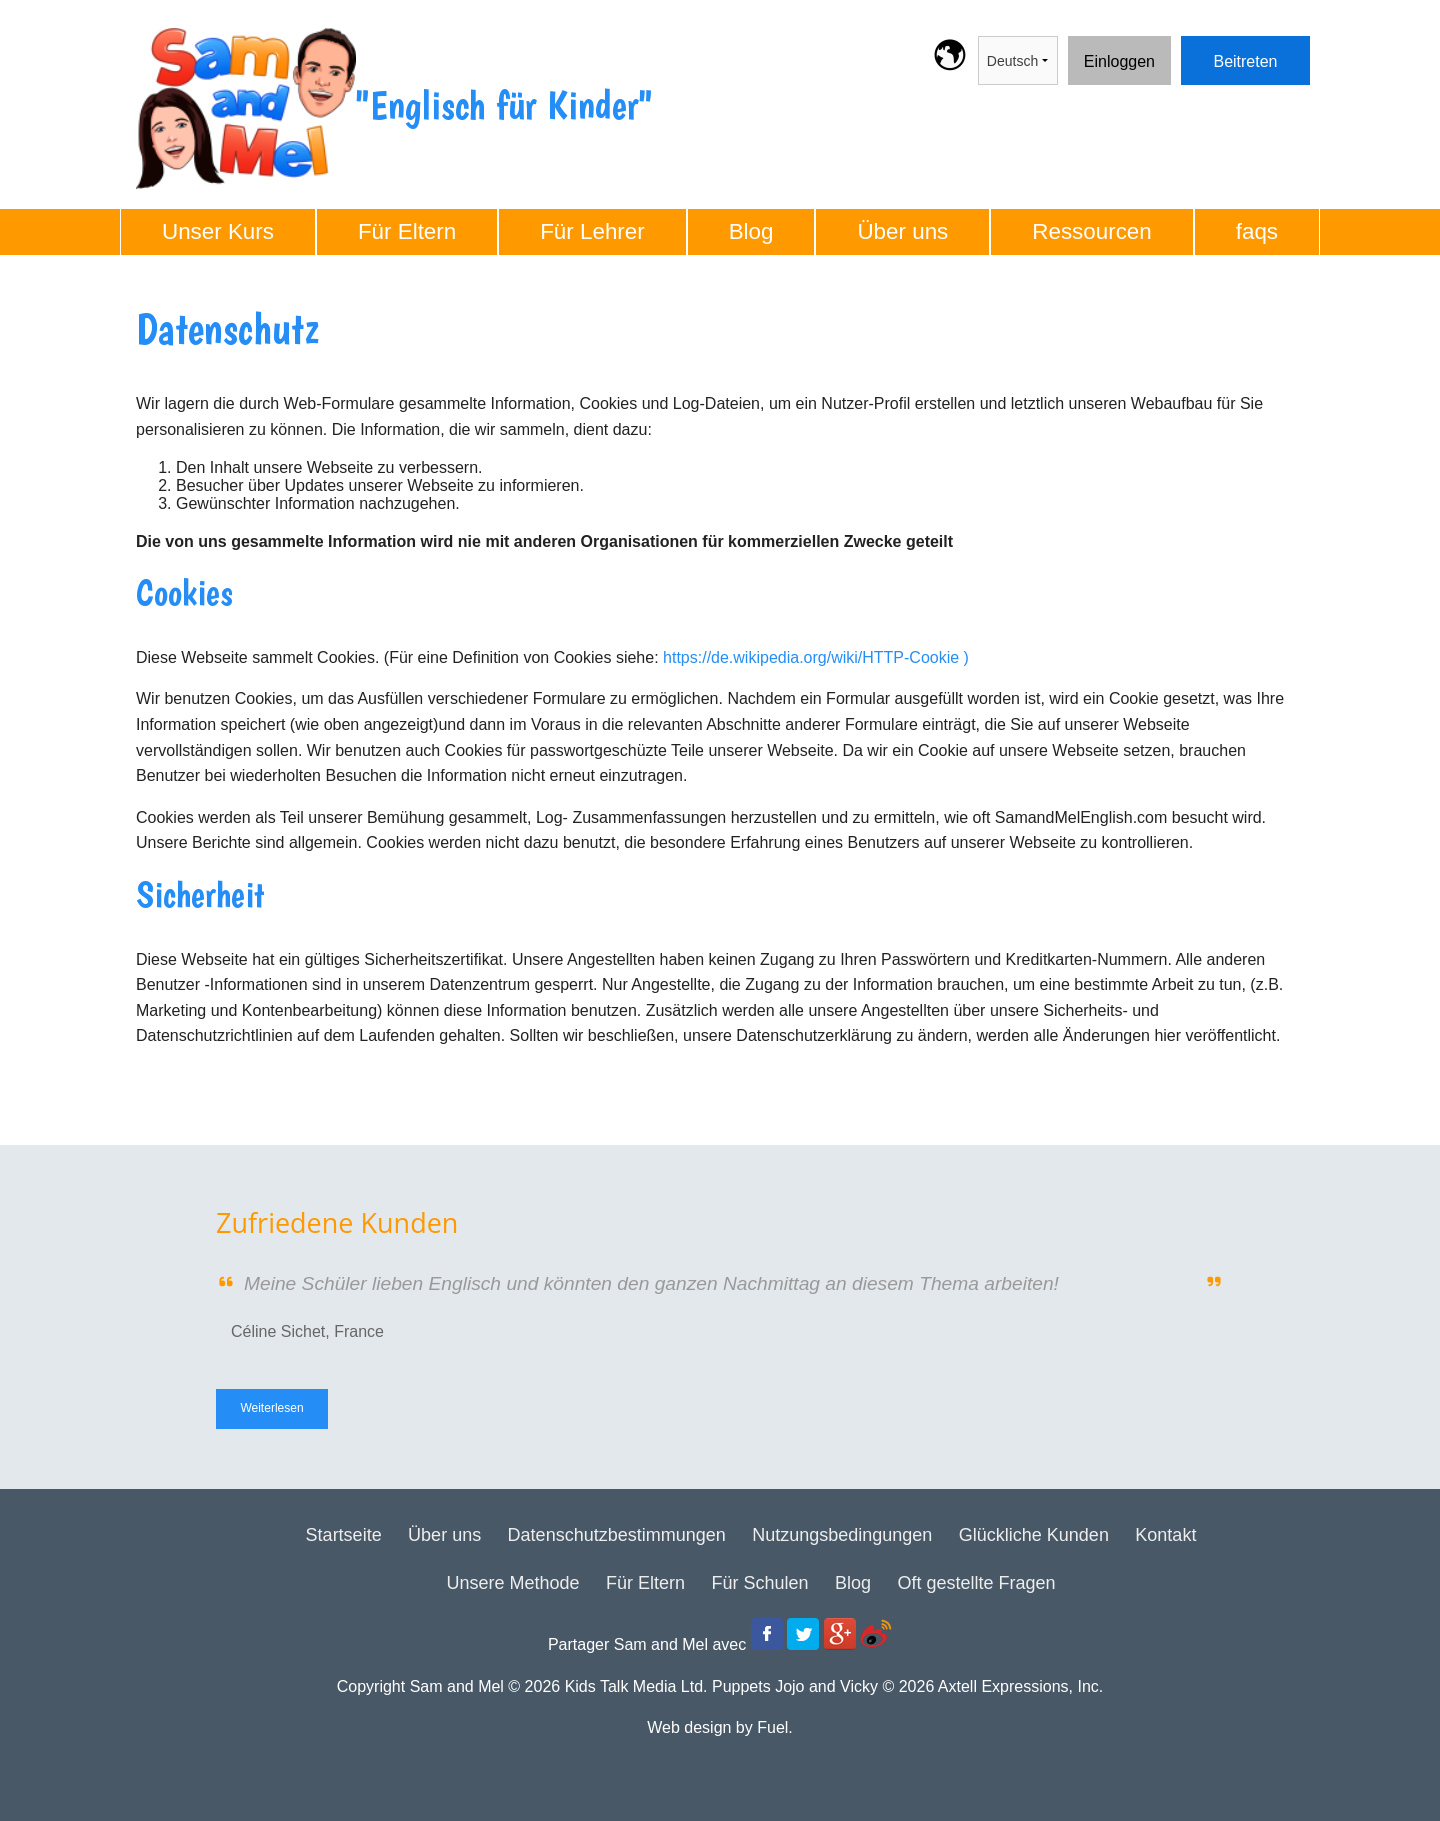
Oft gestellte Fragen (976, 1583)
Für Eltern (407, 231)
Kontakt (1165, 1535)
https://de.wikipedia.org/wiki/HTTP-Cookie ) (816, 657)
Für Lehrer (592, 231)
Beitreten (1213, 48)
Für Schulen (759, 1583)
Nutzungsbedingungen (842, 1535)
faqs (1257, 231)
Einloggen (1103, 48)
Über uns (902, 231)
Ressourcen (1091, 231)
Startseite (344, 1535)
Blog (751, 231)
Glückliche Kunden (1034, 1535)
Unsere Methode (512, 1583)
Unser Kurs (218, 231)
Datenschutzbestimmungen (617, 1535)
